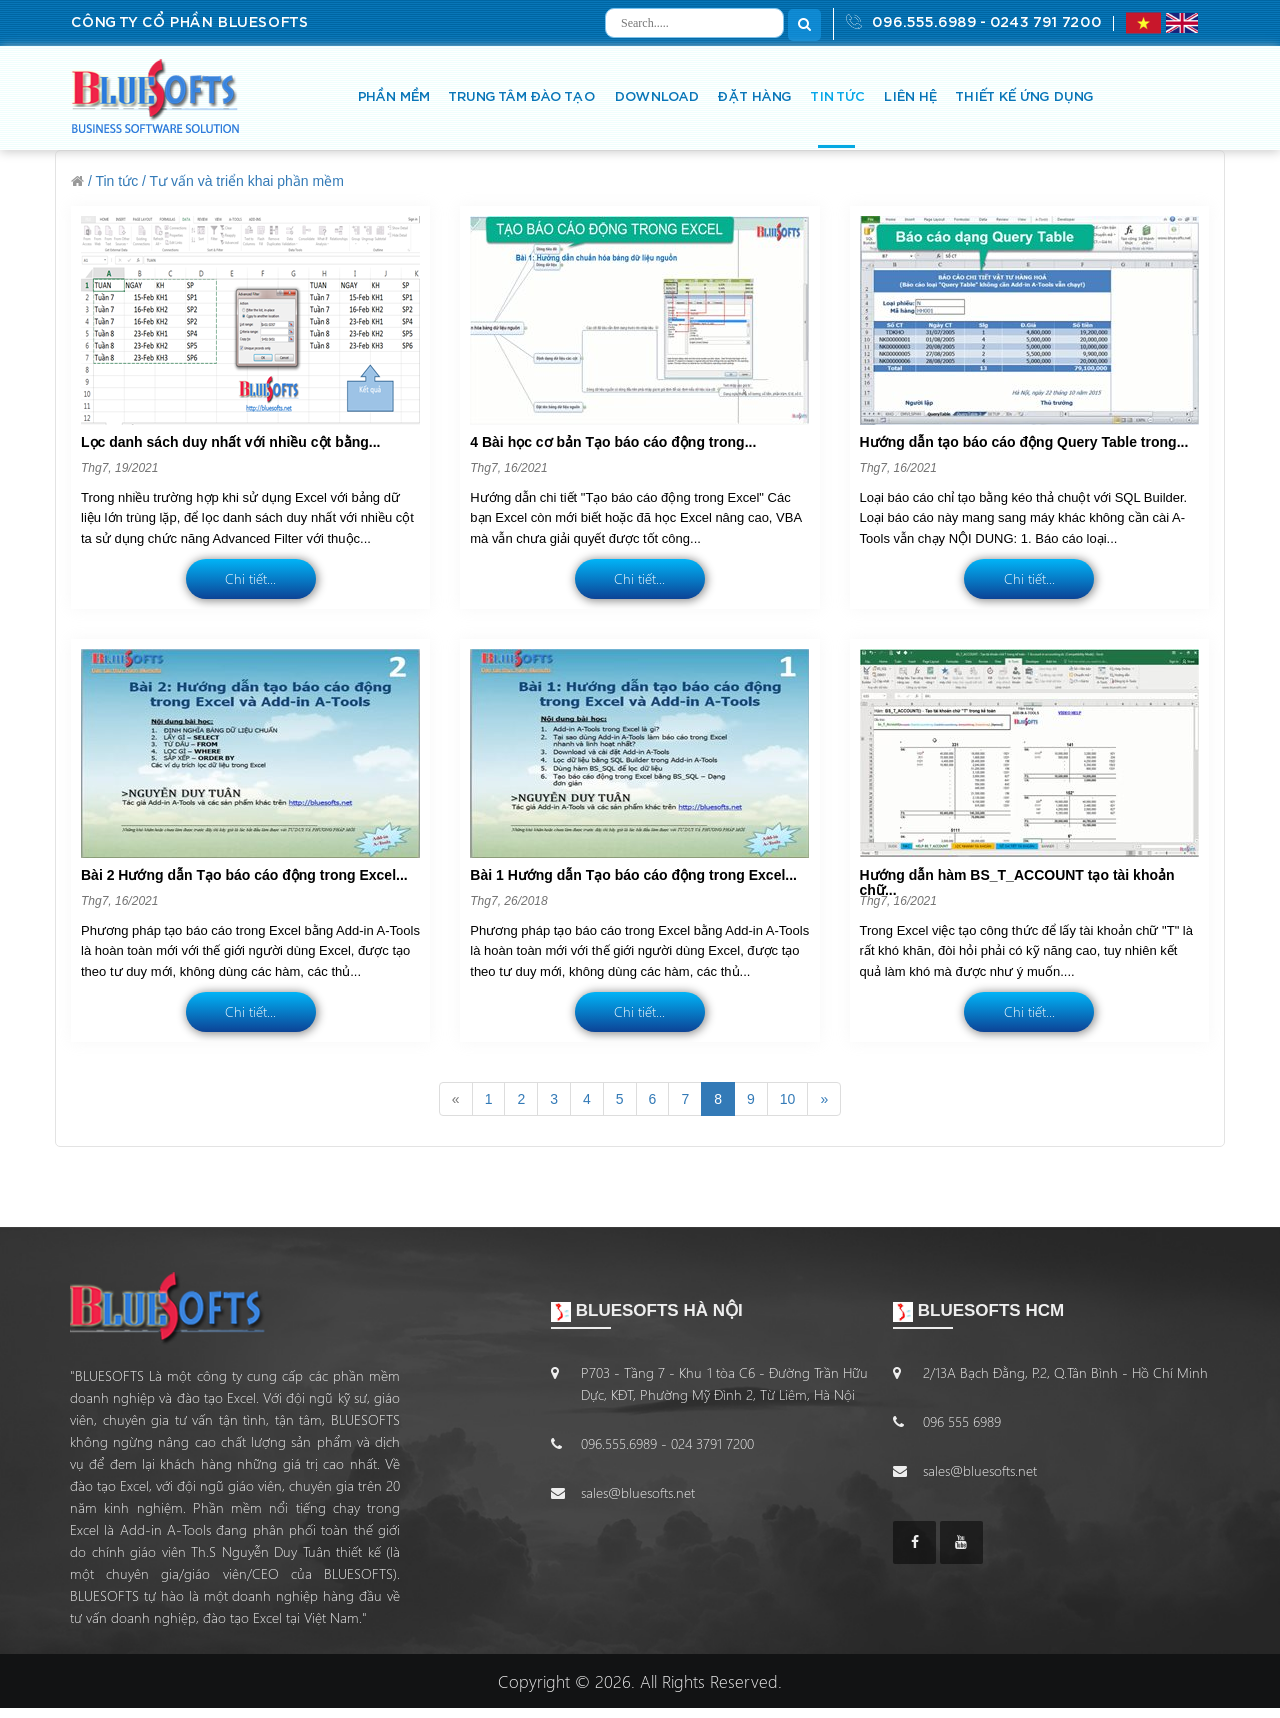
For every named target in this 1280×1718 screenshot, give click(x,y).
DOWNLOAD (656, 97)
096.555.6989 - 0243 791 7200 (973, 22)
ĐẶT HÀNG (754, 97)
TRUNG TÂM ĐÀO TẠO (521, 97)
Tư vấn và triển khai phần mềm (247, 181)
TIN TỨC (837, 97)
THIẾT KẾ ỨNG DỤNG (1024, 97)
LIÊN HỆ (909, 97)
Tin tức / (120, 181)
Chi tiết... (250, 578)
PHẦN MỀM (393, 97)
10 (788, 1099)
